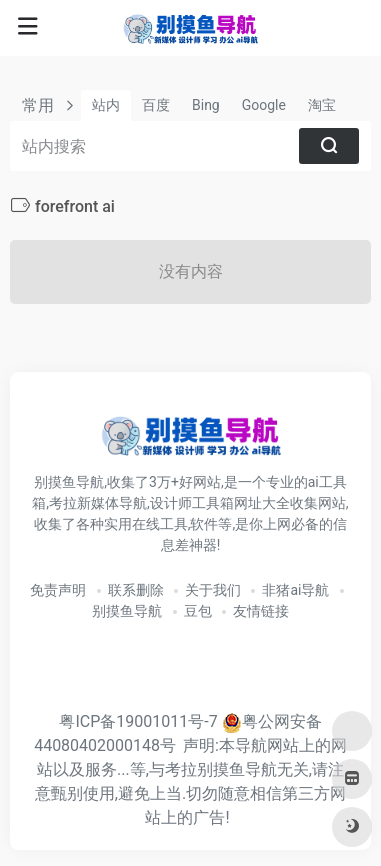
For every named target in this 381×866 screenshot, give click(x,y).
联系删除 (136, 590)
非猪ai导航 (295, 590)
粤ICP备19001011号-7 (138, 721)
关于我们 (213, 590)
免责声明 (58, 590)
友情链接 (261, 611)
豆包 (198, 611)
